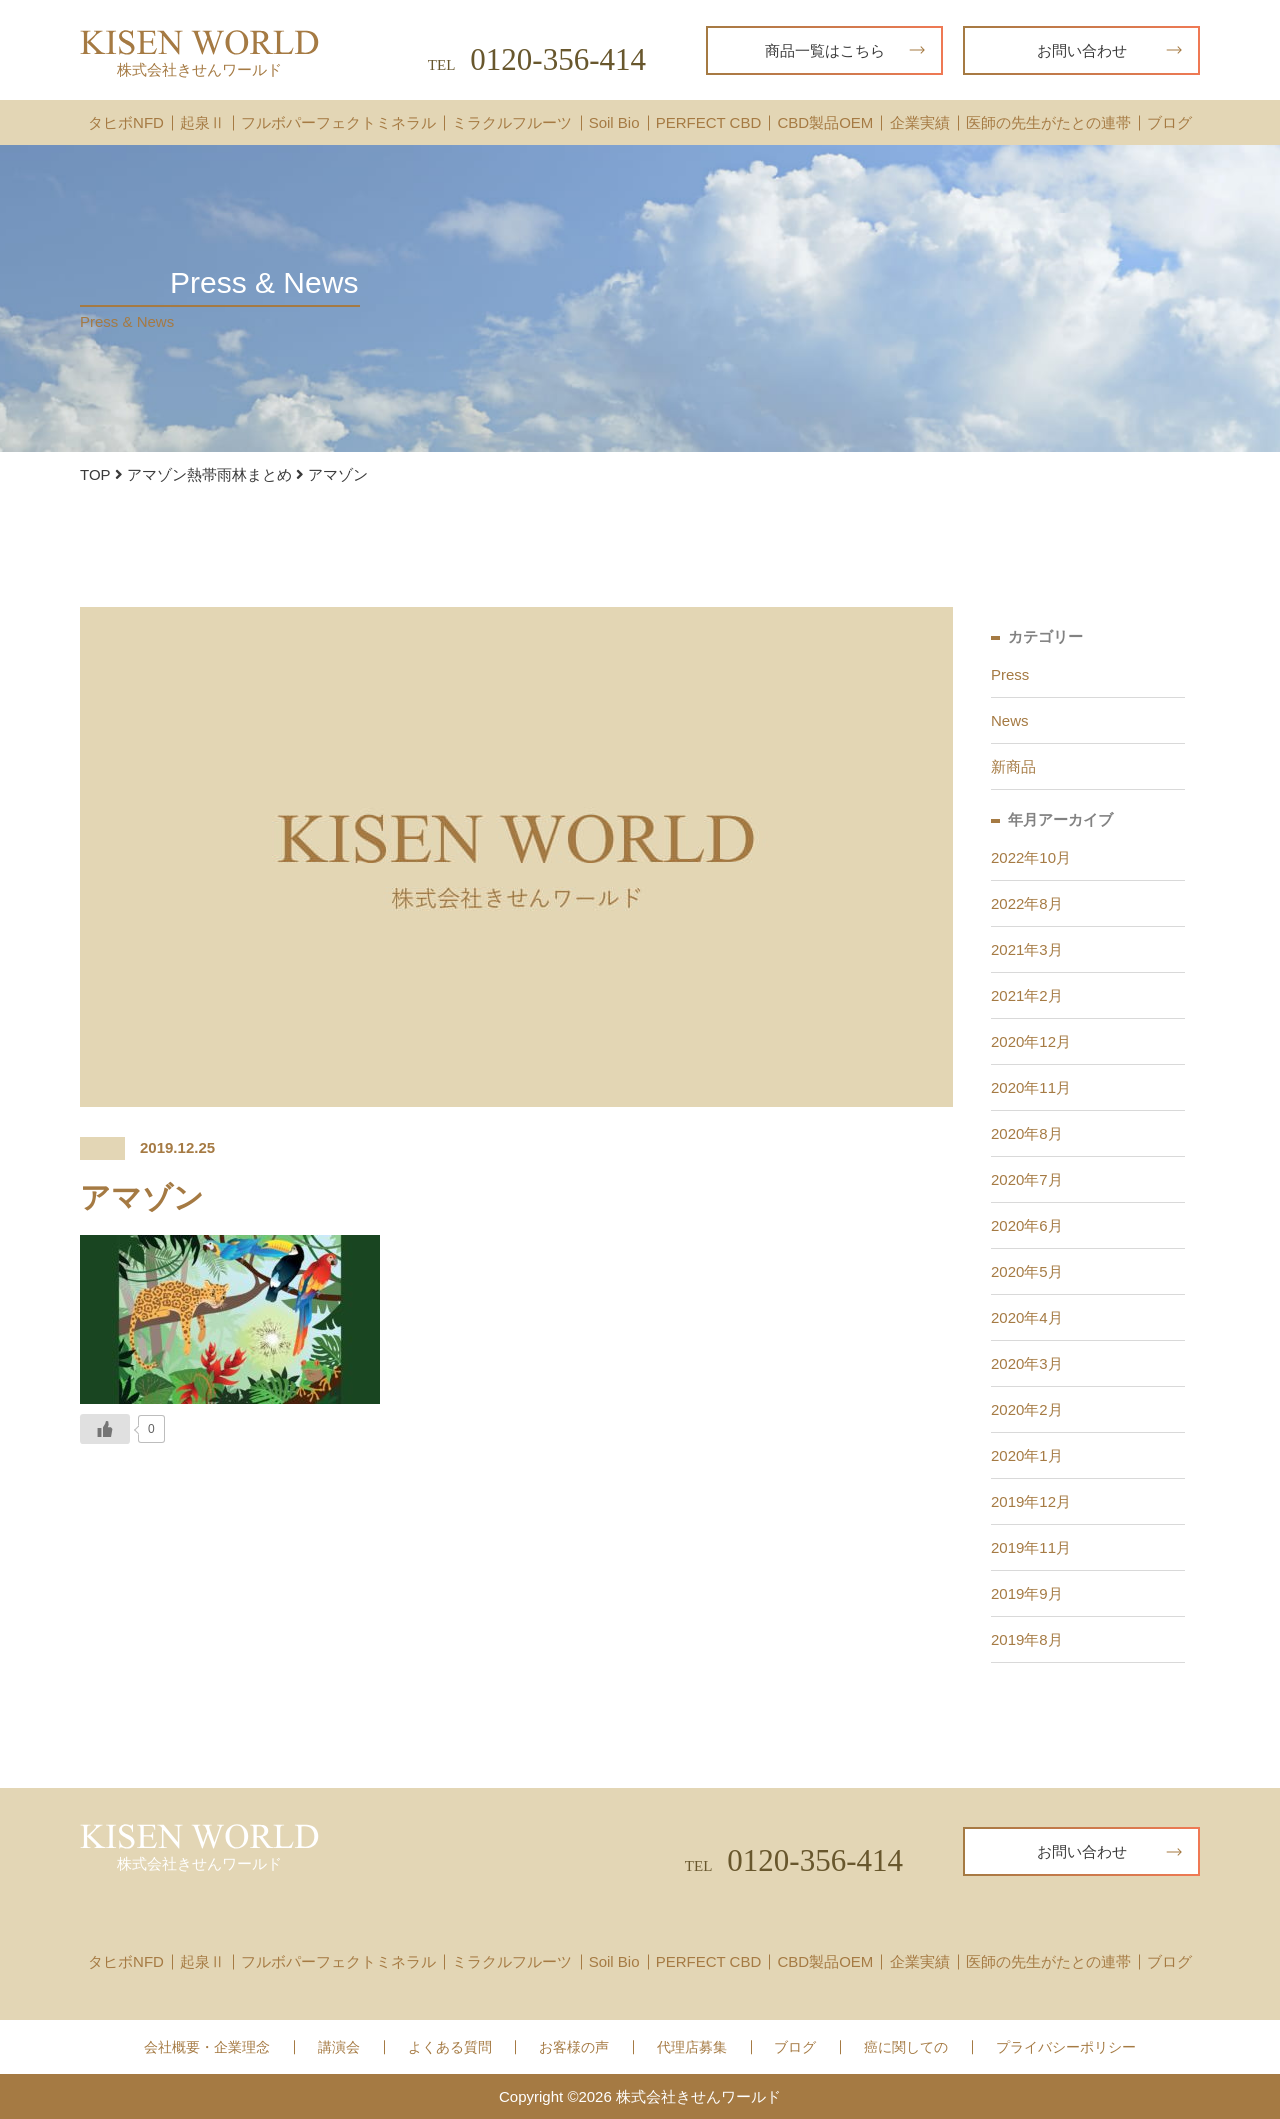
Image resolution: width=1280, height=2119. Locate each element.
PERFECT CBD (709, 122)
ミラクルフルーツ (512, 122)
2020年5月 (1027, 1271)
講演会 (339, 2047)
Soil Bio (614, 122)
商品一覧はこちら (845, 50)
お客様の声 (574, 2047)
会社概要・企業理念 (207, 2047)
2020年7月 (1027, 1179)
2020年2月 (1027, 1409)
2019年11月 (1031, 1547)
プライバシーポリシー (1066, 2047)
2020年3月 (1027, 1363)
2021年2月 (1027, 995)
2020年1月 (1027, 1455)
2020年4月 (1027, 1317)
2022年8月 (1027, 903)
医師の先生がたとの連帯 (1048, 122)
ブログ (1169, 122)
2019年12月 (1031, 1501)
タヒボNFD (126, 122)
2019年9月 (1027, 1593)
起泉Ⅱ (202, 122)
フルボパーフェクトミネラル (338, 122)
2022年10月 (1031, 857)
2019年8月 (1027, 1639)
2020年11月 (1031, 1087)
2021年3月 (1027, 949)
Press (1010, 674)
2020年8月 (1027, 1133)
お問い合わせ (1110, 50)
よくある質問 (450, 2047)
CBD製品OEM (825, 122)
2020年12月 (1031, 1041)
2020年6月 (1027, 1225)
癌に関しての (906, 2047)
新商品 (1013, 766)
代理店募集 (692, 2047)
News (1010, 720)
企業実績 (920, 122)
